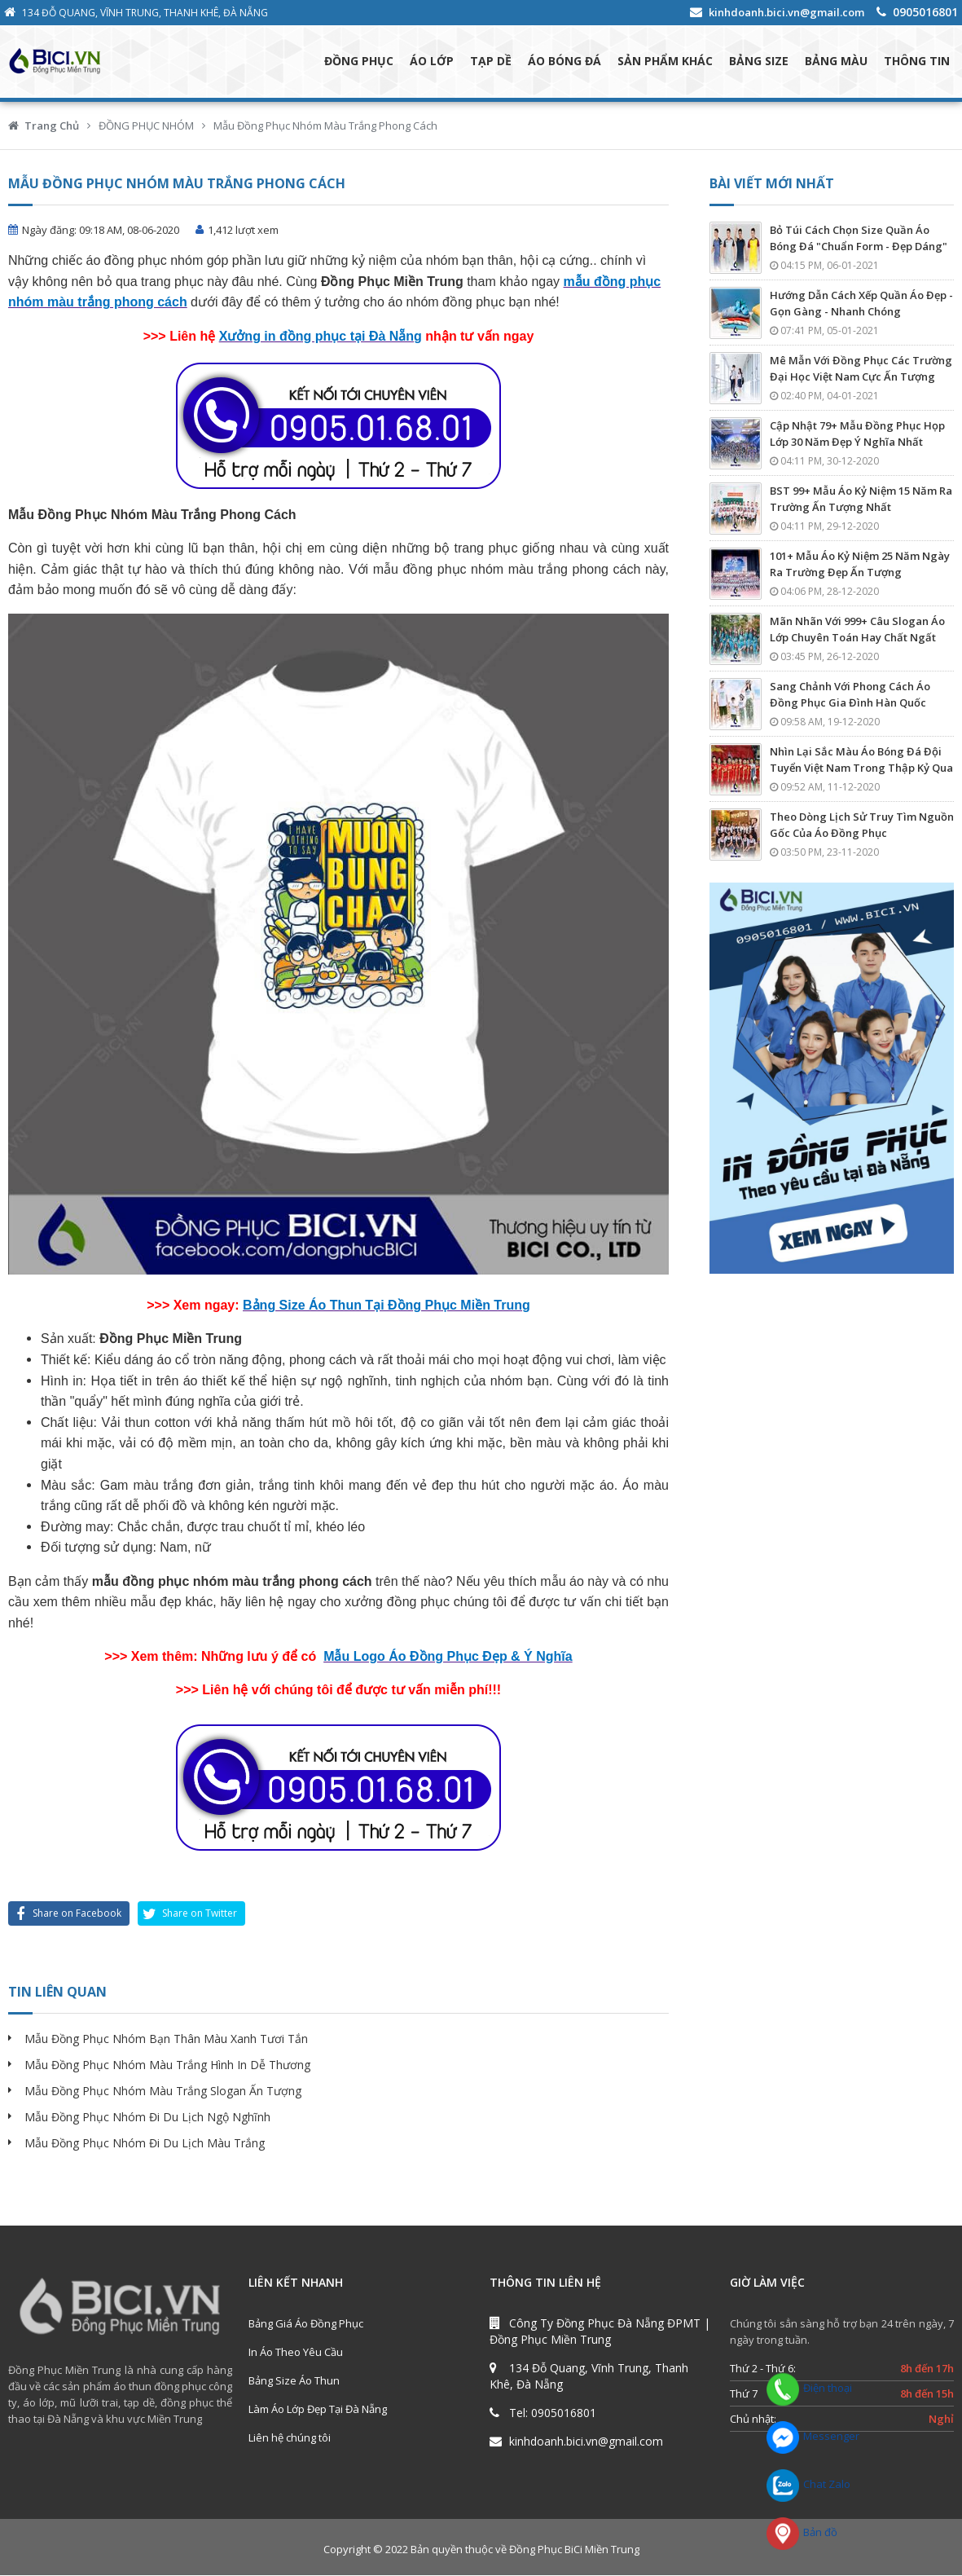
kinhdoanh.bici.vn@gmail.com (786, 12)
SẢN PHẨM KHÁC (665, 61)
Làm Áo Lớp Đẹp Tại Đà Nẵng (317, 2409)
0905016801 (925, 12)
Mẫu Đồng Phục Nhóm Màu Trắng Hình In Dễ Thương (167, 2065)
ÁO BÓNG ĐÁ (564, 61)
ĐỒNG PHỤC (358, 61)
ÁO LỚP (432, 61)
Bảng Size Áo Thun (294, 2381)
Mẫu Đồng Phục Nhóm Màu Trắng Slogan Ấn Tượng (162, 2091)
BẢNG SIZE (758, 61)
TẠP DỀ (491, 61)
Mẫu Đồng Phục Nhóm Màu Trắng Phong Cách (325, 126)
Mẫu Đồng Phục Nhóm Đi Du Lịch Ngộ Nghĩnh (147, 2117)
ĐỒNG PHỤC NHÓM (146, 126)
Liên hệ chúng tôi (289, 2438)
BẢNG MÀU (836, 61)
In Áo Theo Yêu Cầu (295, 2352)
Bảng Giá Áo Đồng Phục (305, 2324)
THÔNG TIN (917, 61)
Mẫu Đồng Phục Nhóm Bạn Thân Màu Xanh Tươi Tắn (166, 2039)
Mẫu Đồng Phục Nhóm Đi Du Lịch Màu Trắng (144, 2143)
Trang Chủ (51, 126)
